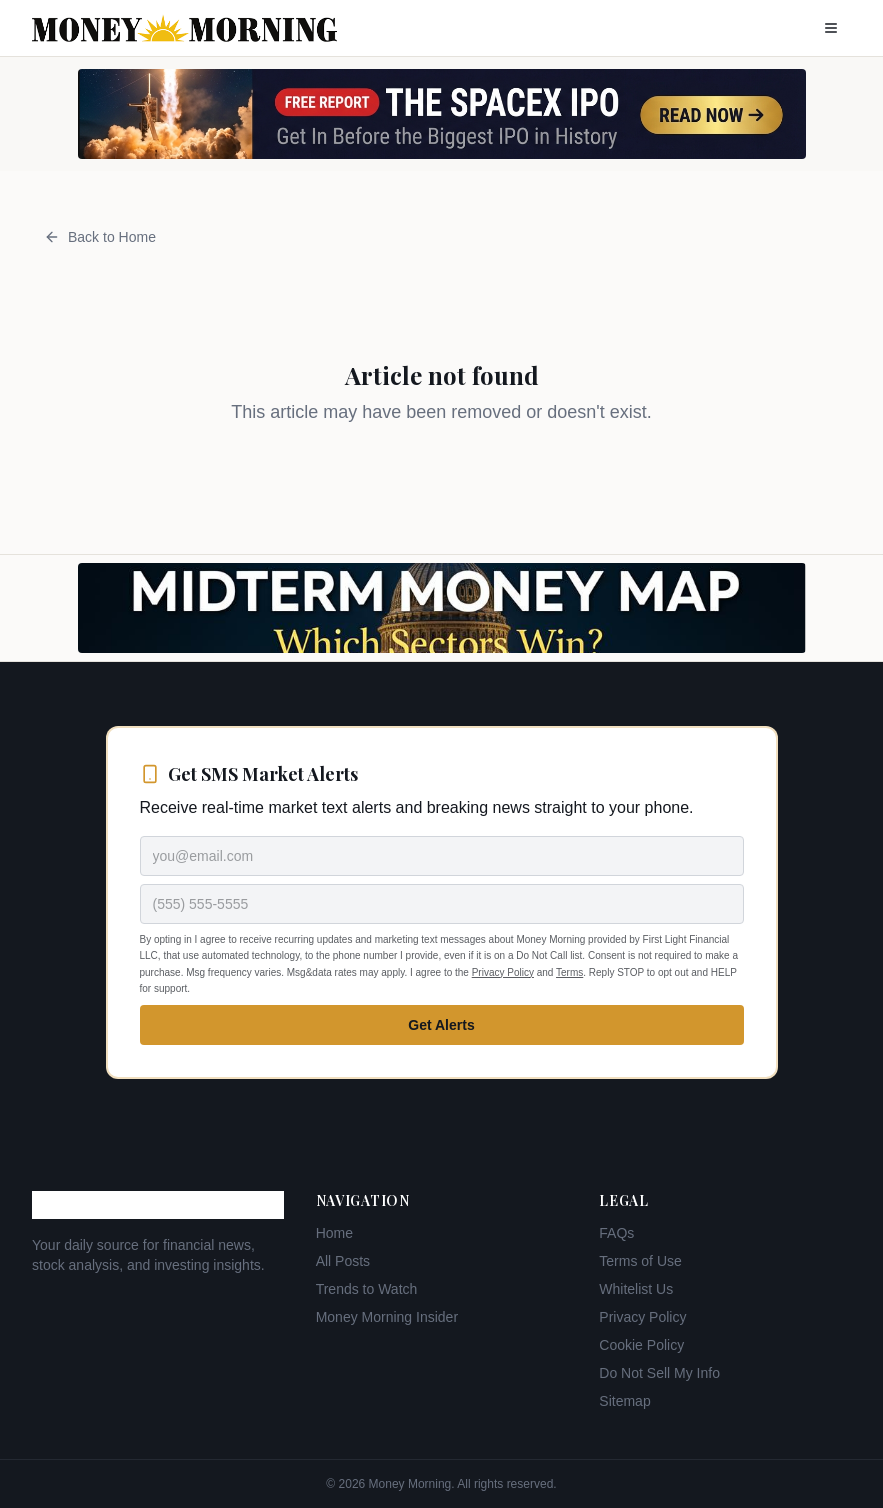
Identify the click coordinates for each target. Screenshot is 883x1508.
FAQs (616, 1233)
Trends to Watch (367, 1289)
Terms (569, 972)
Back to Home (100, 237)
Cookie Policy (641, 1345)
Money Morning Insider (387, 1317)
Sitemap (624, 1401)
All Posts (343, 1261)
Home (334, 1233)
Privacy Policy (503, 972)
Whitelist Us (636, 1289)
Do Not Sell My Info (659, 1373)
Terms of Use (640, 1261)
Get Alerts (441, 1025)
